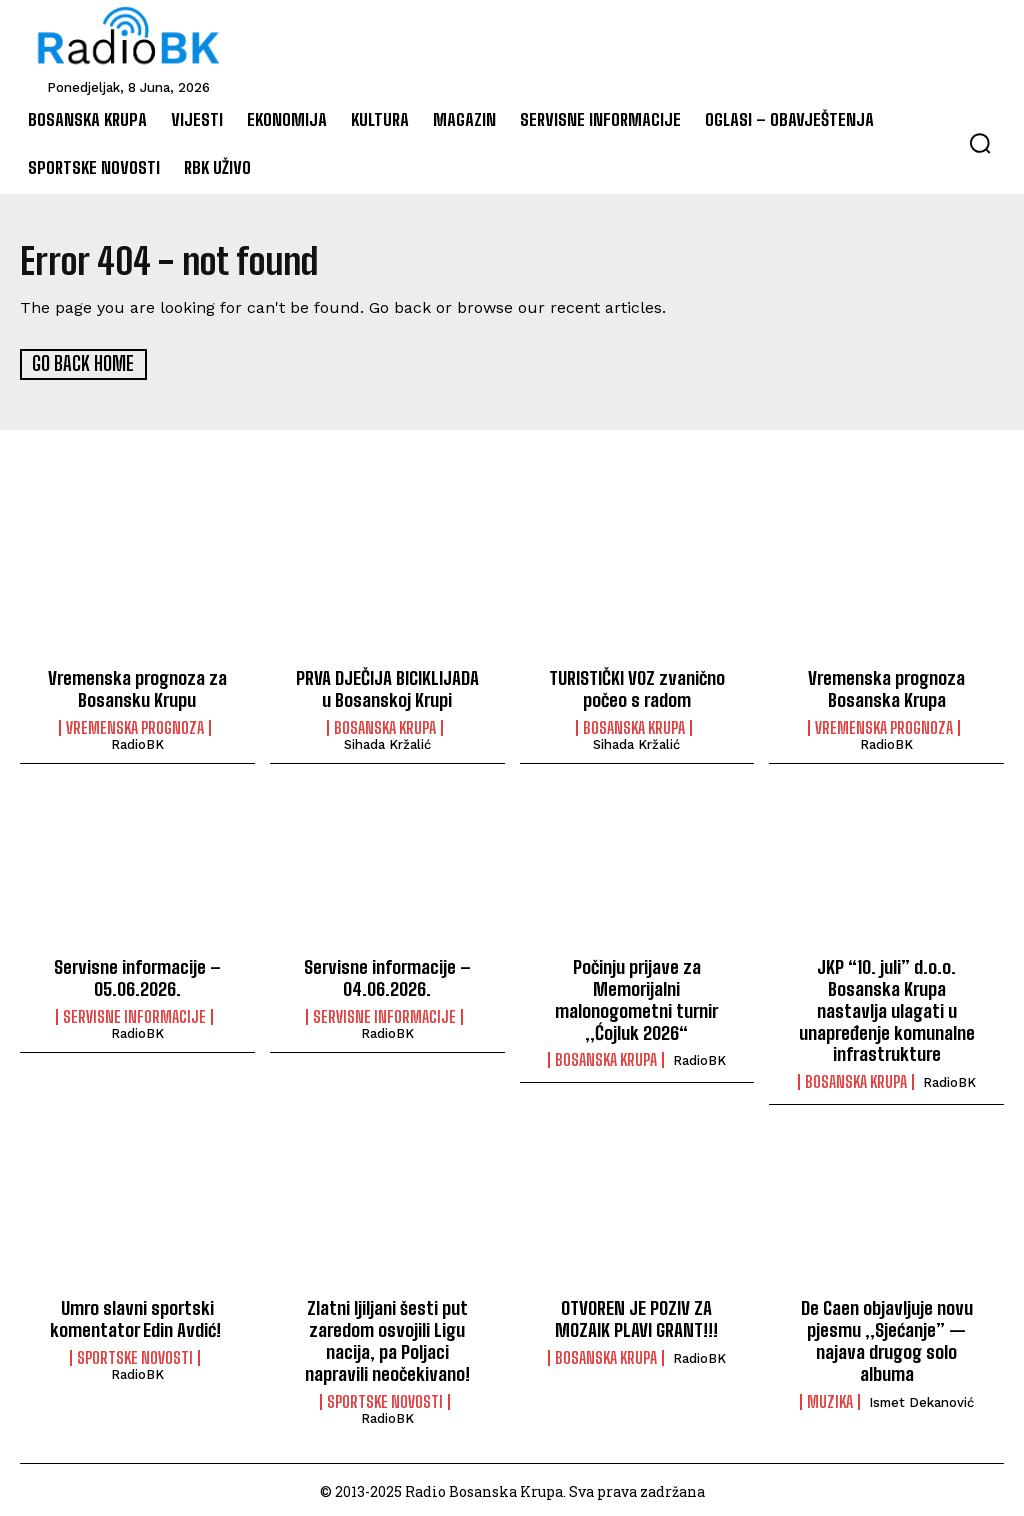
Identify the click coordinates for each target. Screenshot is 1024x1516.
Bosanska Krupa (385, 727)
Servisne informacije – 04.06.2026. (387, 976)
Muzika (830, 1398)
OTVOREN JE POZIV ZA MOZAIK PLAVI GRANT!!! (637, 1316)
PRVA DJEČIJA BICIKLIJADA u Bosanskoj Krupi (387, 688)
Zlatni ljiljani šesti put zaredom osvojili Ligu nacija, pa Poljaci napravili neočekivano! (387, 1337)
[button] (980, 143)
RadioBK (137, 743)
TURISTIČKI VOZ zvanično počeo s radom (637, 688)
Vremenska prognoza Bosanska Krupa (887, 688)
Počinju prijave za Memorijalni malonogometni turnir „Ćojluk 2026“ (636, 997)
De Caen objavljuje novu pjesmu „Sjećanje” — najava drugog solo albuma (887, 1337)
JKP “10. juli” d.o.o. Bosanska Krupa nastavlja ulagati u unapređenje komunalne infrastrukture (886, 1008)
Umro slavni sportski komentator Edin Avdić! (137, 1316)
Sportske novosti (135, 1354)
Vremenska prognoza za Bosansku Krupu (137, 688)
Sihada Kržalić (387, 743)
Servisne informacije (134, 1015)
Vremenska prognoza (135, 727)
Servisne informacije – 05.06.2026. (137, 976)
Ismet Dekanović (921, 1398)
